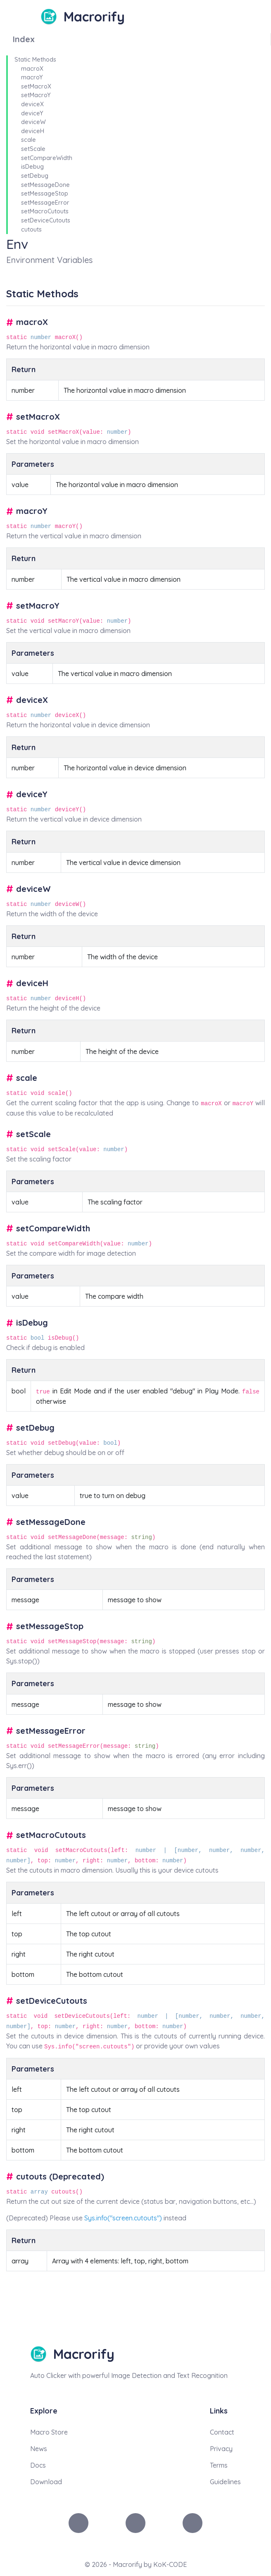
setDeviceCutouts (45, 220)
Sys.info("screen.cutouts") (123, 2218)
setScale (33, 149)
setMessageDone (45, 185)
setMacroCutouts (45, 211)
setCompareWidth (46, 158)
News (38, 2449)
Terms (219, 2465)
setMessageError (45, 202)
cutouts (31, 229)
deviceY (32, 113)
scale (28, 139)
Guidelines (225, 2482)
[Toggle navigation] (34, 16)
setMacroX (36, 86)
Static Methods (35, 59)
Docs (38, 2465)
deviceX (32, 104)
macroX (32, 68)
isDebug (32, 166)
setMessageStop (44, 193)
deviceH (32, 131)
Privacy (221, 2449)
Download (46, 2482)
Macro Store (49, 2432)
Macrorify (94, 16)
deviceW (33, 122)
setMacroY (36, 95)
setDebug (34, 175)
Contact (222, 2432)
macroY (32, 77)
